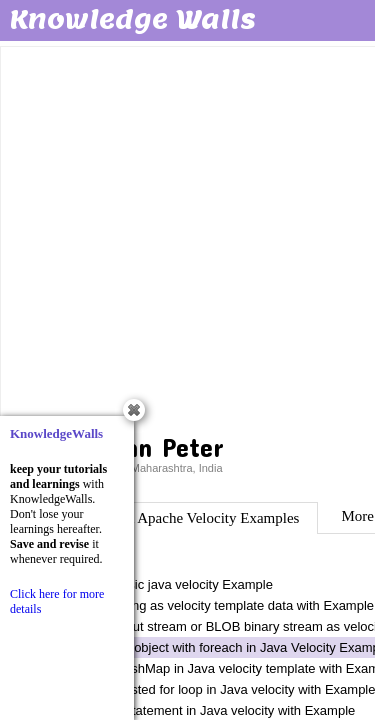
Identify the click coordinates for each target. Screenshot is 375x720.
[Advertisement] (187, 237)
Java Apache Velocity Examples (204, 518)
